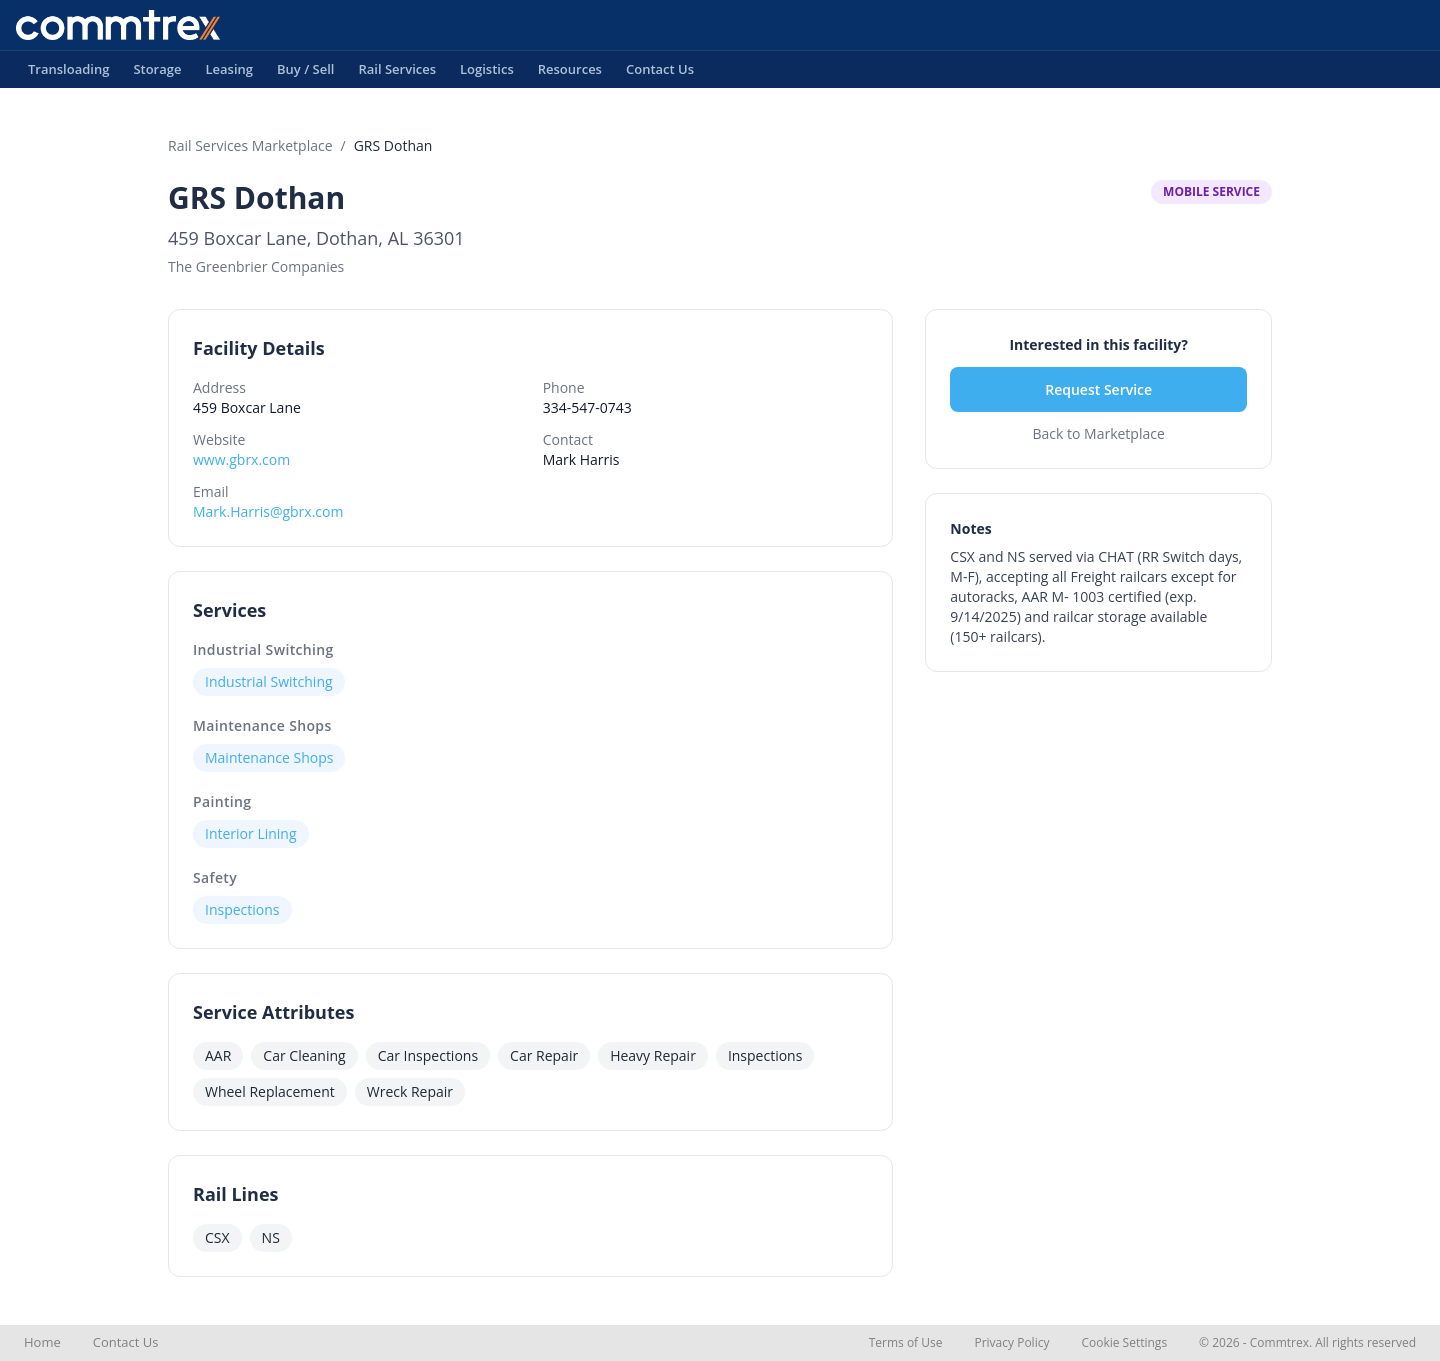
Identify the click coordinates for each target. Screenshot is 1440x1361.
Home (42, 1342)
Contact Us (660, 74)
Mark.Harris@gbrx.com (268, 511)
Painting (222, 801)
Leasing (229, 74)
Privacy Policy (1011, 1342)
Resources (570, 74)
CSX (217, 1237)
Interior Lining (251, 833)
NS (271, 1237)
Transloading (68, 74)
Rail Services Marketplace (250, 145)
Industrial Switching (263, 649)
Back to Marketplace (1098, 433)
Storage (157, 74)
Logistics (487, 74)
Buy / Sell (306, 74)
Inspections (242, 909)
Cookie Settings (1124, 1342)
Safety (215, 877)
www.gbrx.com (241, 459)
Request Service (1098, 389)
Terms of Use (906, 1342)
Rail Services (397, 74)
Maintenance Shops (262, 725)
